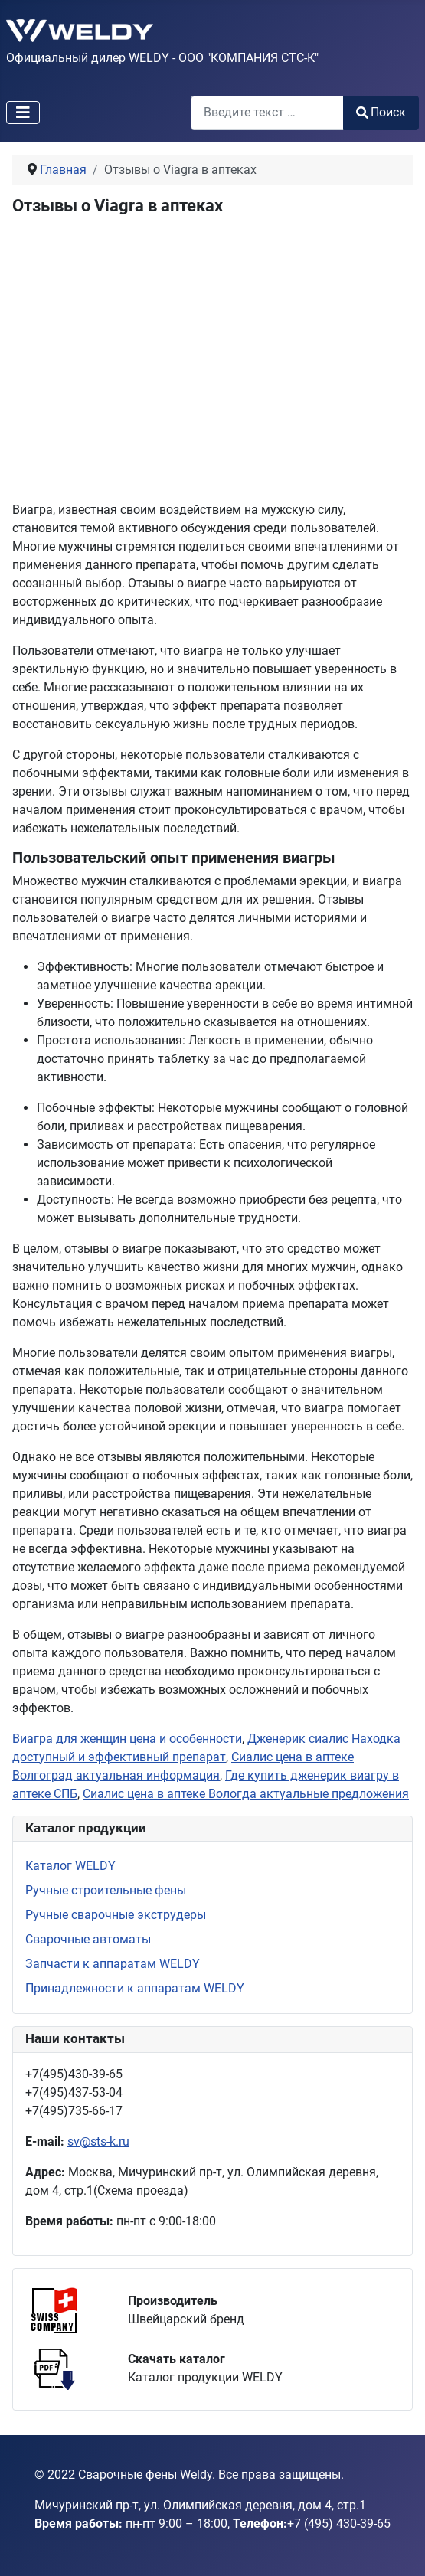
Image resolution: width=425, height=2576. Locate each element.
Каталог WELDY (70, 1865)
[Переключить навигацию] (23, 112)
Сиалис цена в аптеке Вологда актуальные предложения (246, 1794)
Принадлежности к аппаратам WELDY (134, 1988)
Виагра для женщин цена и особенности (127, 1738)
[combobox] (267, 113)
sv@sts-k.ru (98, 2141)
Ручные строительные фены (105, 1890)
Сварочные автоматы (88, 1939)
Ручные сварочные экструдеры (115, 1914)
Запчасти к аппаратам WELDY (112, 1964)
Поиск (381, 112)
